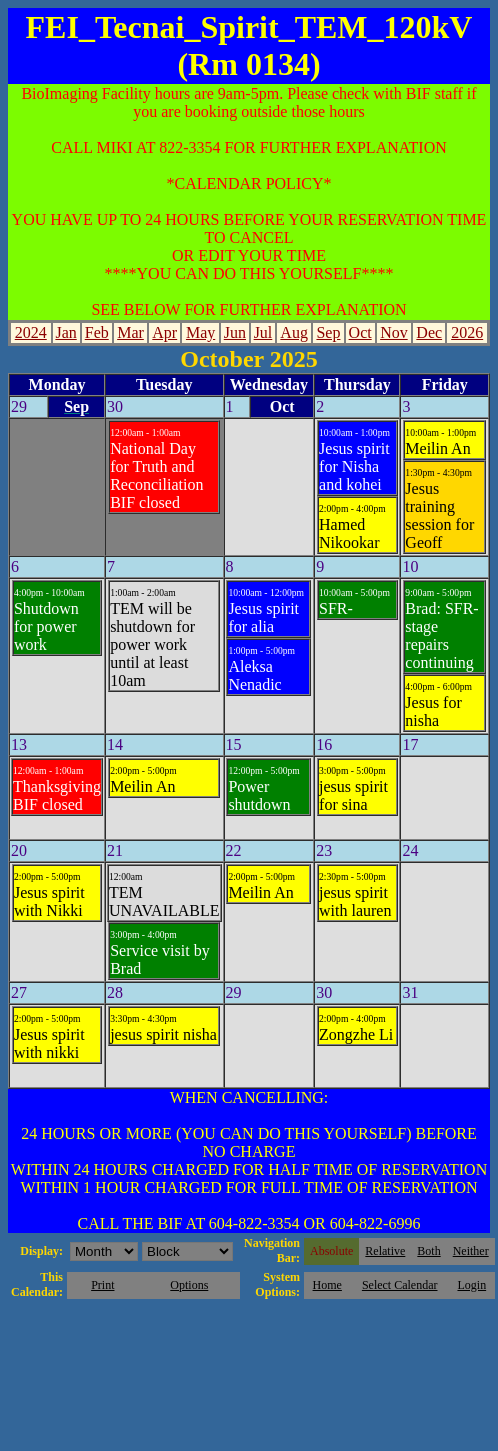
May (200, 332)
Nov (394, 332)
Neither (471, 1251)
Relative (385, 1251)
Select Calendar (400, 1285)
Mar (130, 332)
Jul (263, 332)
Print (102, 1285)
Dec (429, 332)
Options (189, 1285)
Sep (328, 332)
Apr (164, 332)
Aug (294, 332)
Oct (360, 332)
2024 (31, 332)
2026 (467, 332)
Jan (65, 332)
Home (327, 1285)
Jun (235, 332)
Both (428, 1251)
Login (471, 1285)
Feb (97, 332)
